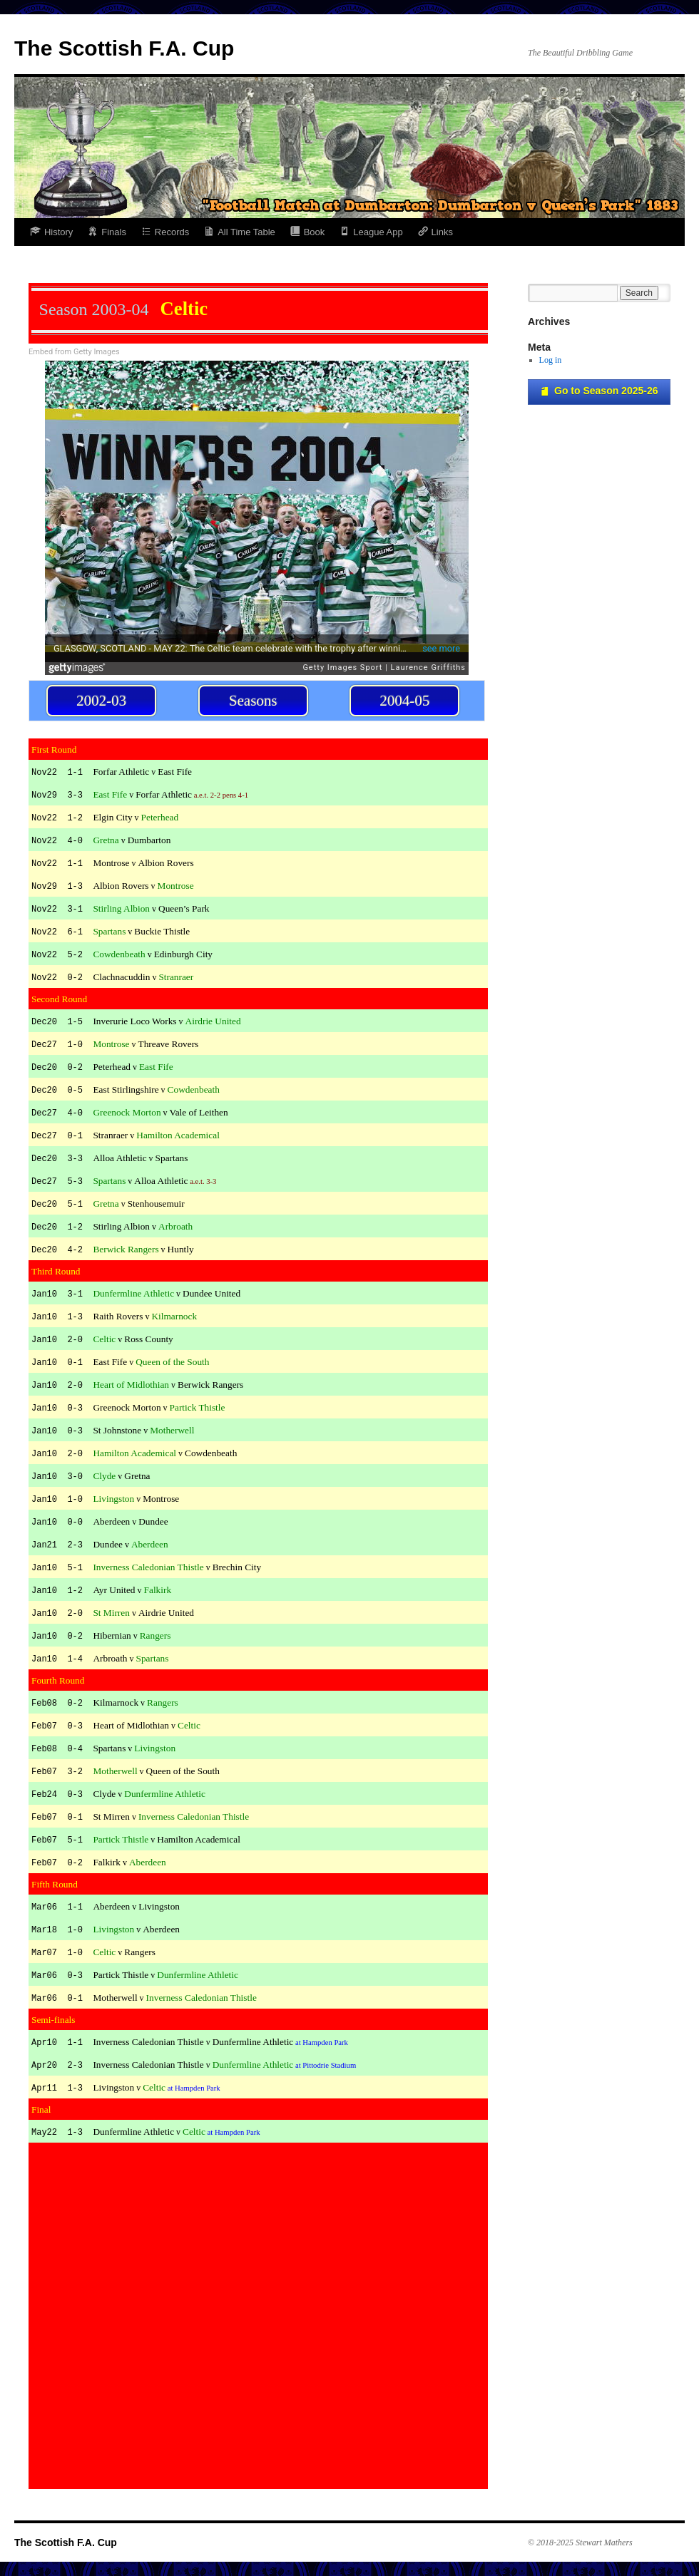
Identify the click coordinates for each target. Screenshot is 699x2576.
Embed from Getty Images (74, 351)
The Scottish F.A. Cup (124, 48)
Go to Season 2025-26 (599, 391)
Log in (550, 360)
